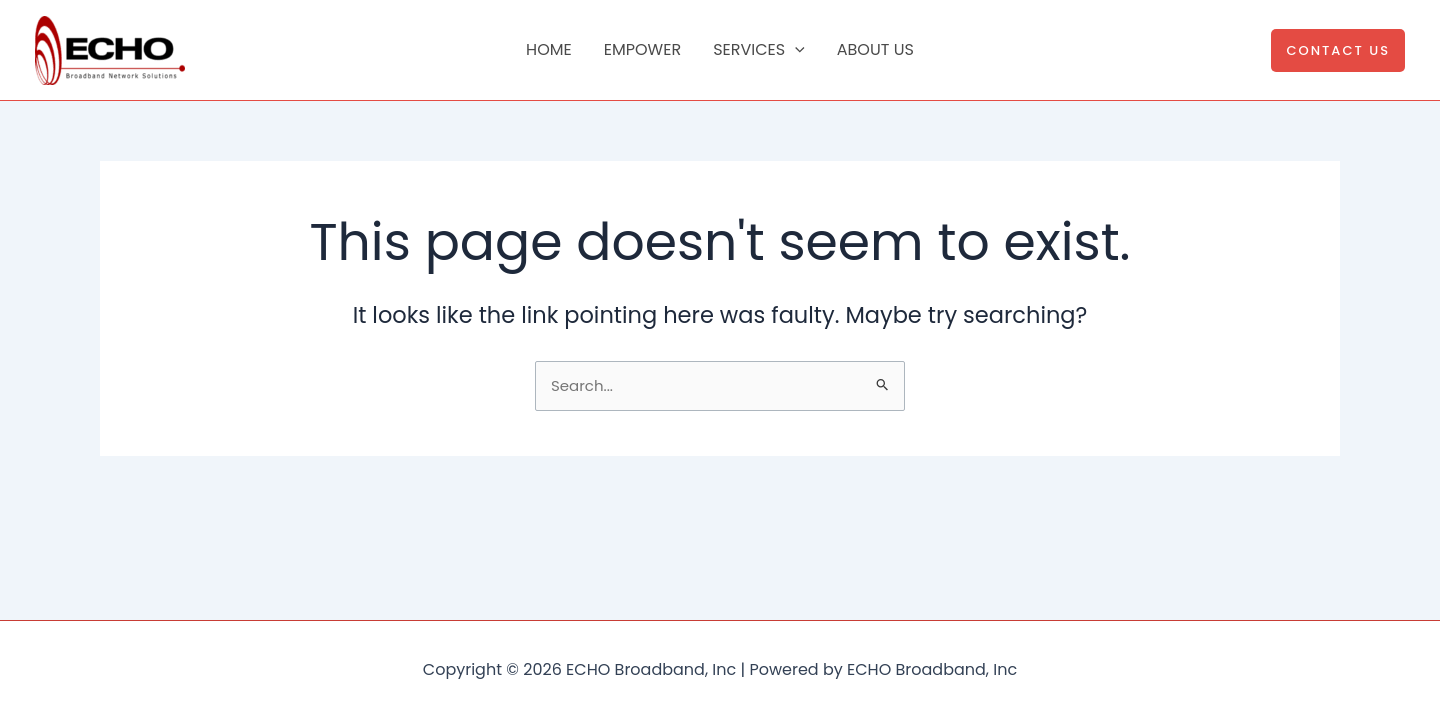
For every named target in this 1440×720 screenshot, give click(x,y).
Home (549, 49)
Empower (642, 49)
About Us (875, 49)
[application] (795, 50)
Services (759, 50)
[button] (1338, 50)
